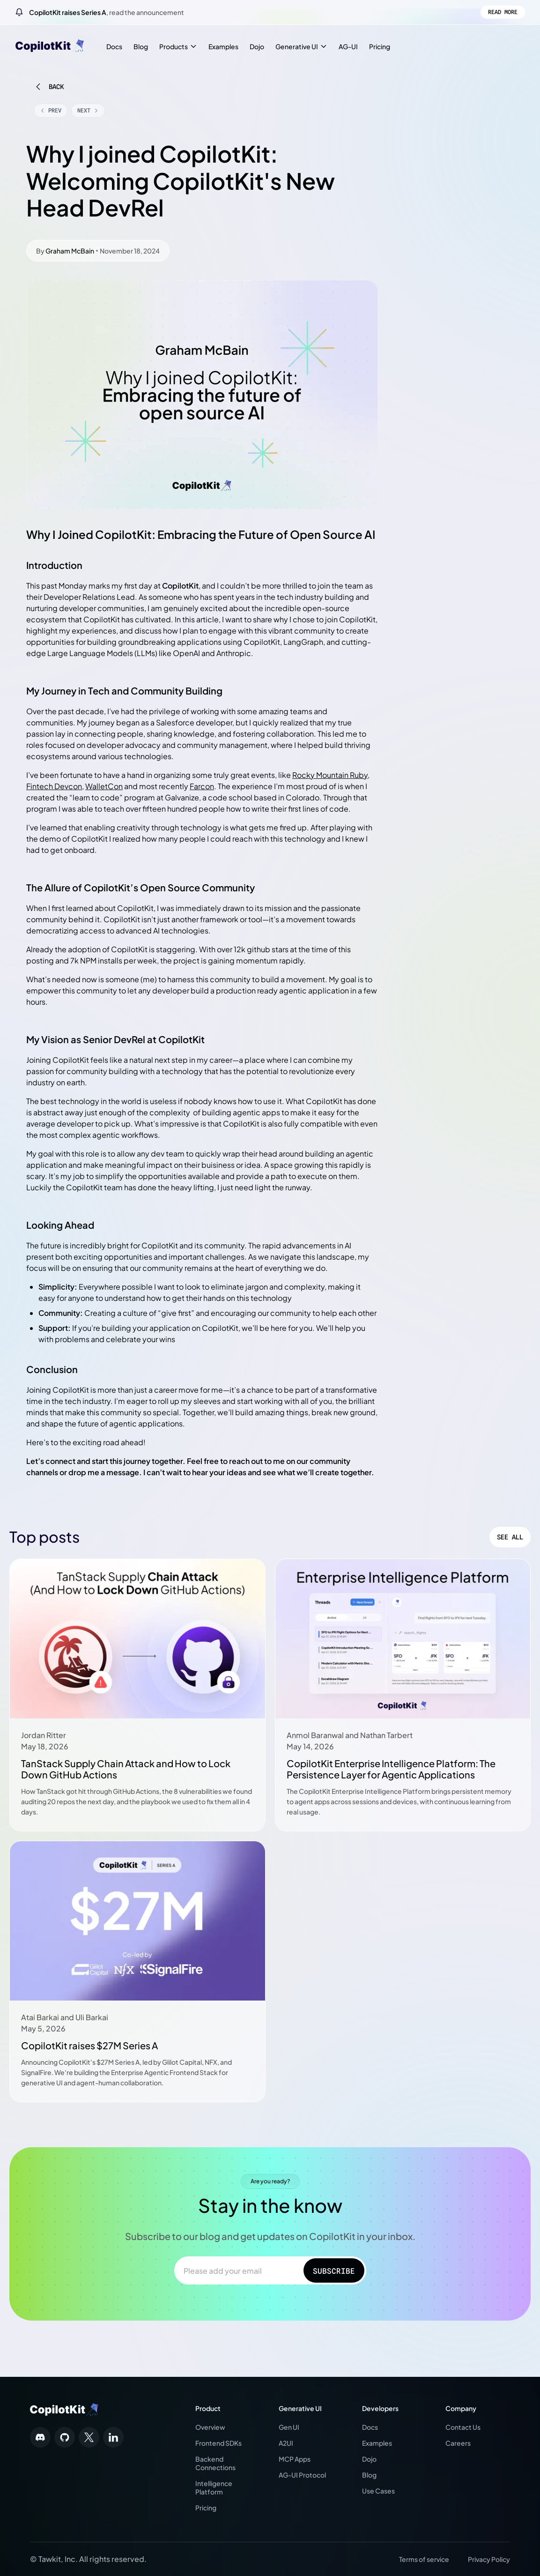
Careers (458, 2443)
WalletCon (104, 786)
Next (88, 110)
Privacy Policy (489, 2559)
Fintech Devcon (54, 786)
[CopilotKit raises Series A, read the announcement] (270, 12)
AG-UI (348, 46)
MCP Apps (295, 2459)
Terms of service (424, 2559)
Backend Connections (215, 2463)
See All (510, 1537)
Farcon (202, 786)
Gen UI (289, 2427)
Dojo (257, 46)
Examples (223, 46)
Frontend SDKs (218, 2443)
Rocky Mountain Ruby (330, 775)
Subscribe (321, 2271)
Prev (50, 110)
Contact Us (463, 2427)
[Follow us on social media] (40, 2437)
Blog (140, 46)
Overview (210, 2427)
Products (178, 46)
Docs (114, 46)
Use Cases (378, 2490)
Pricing (379, 46)
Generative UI (301, 46)
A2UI (286, 2443)
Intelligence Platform (213, 2487)
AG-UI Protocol (302, 2475)
